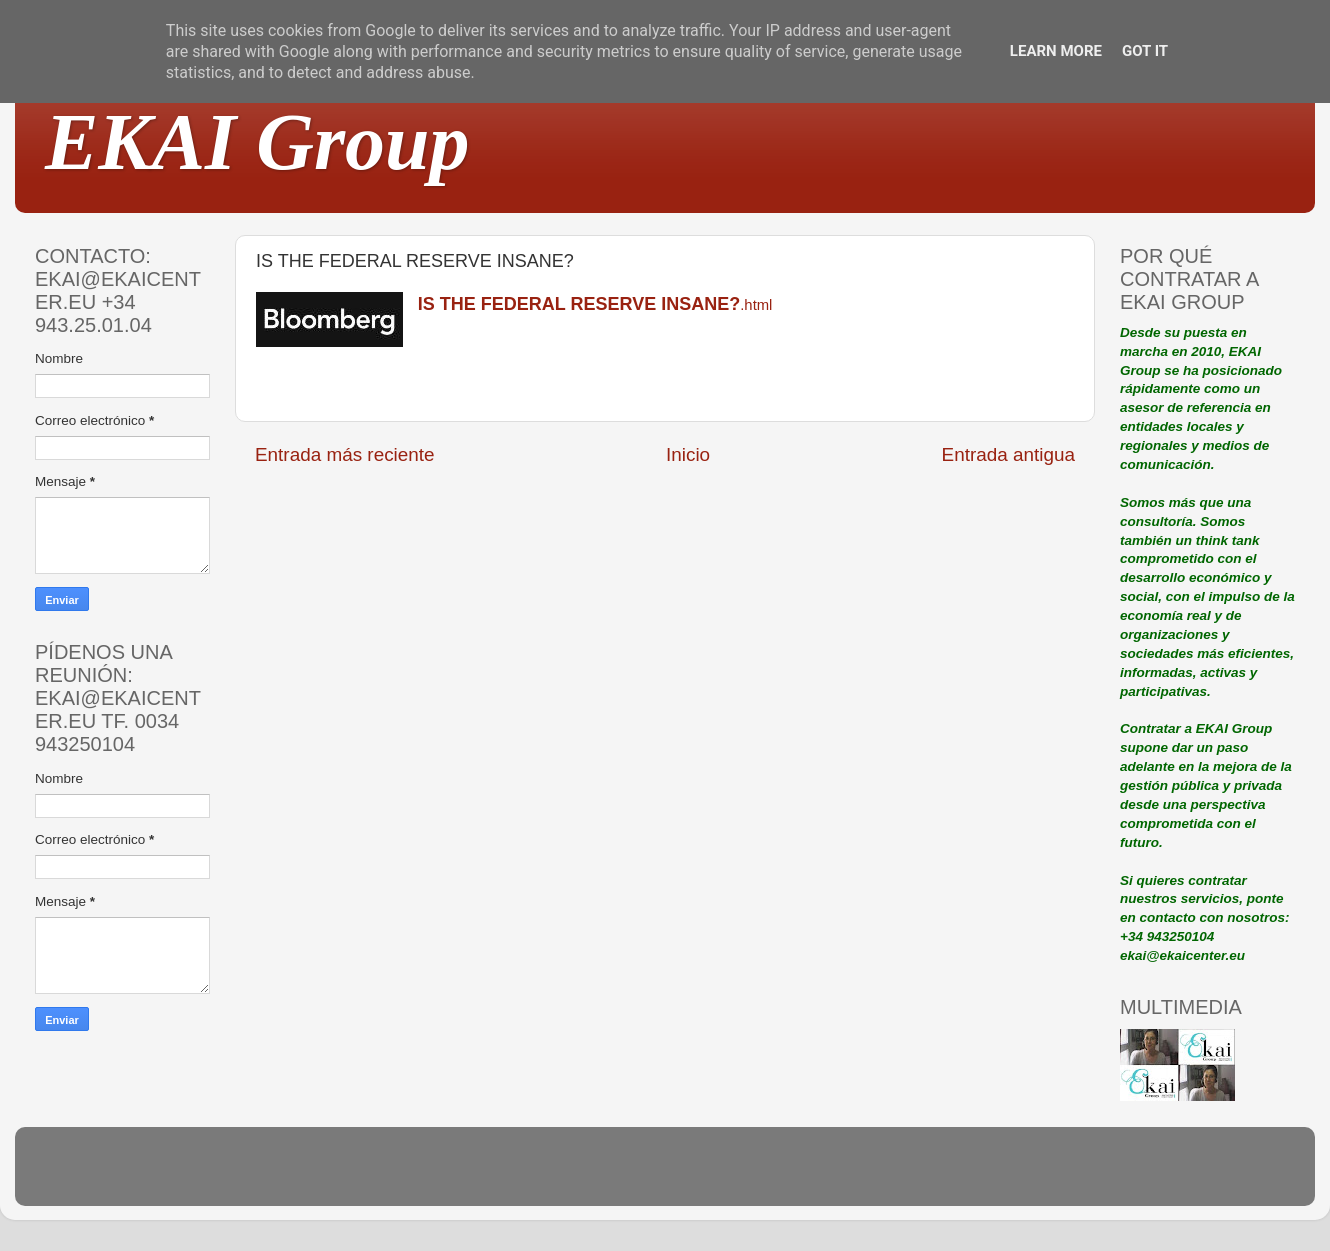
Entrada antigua (1008, 454)
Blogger (796, 1175)
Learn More (1056, 51)
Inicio (688, 454)
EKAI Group (257, 142)
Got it (1145, 51)
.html (595, 305)
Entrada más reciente (345, 454)
